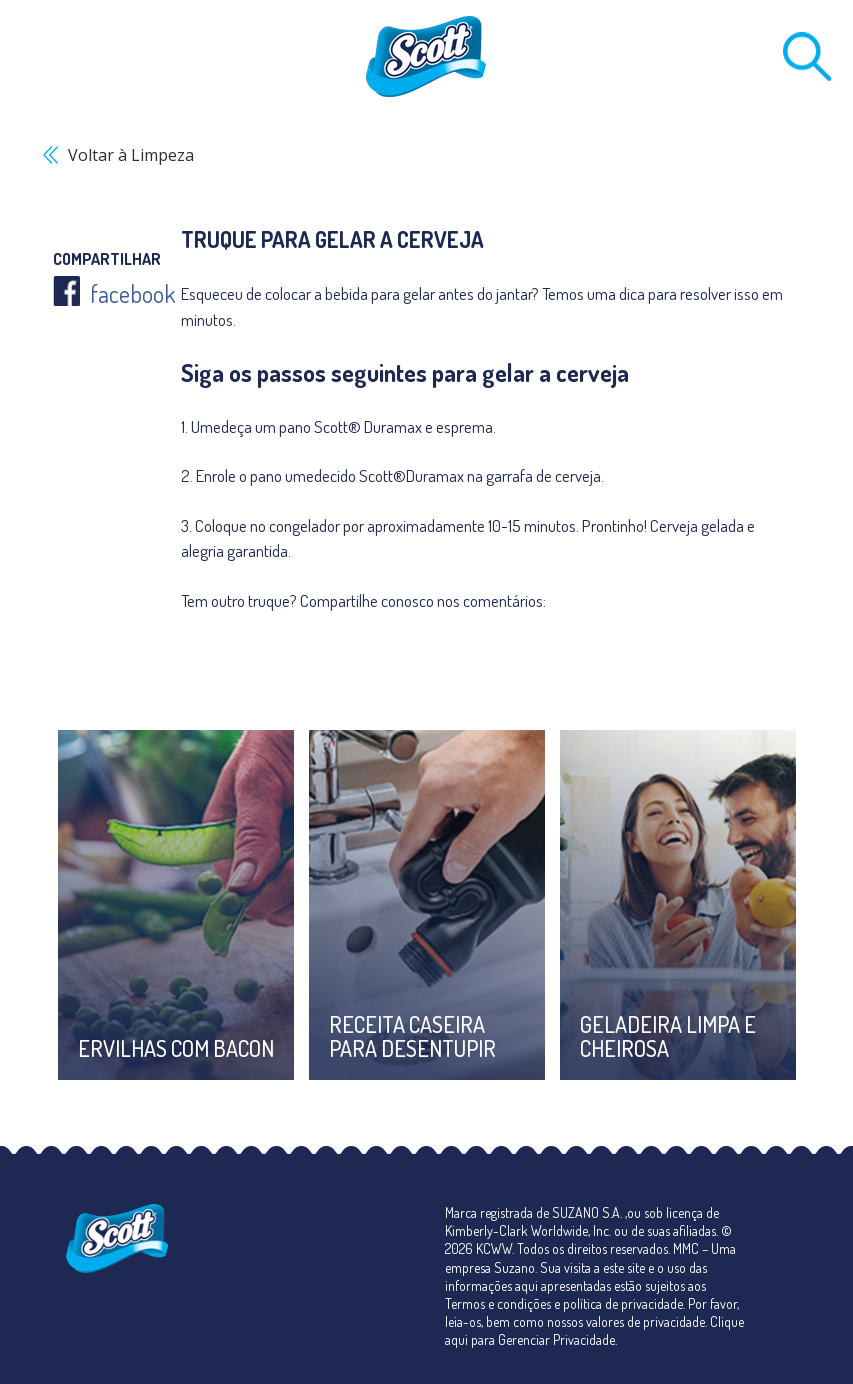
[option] (176, 905)
